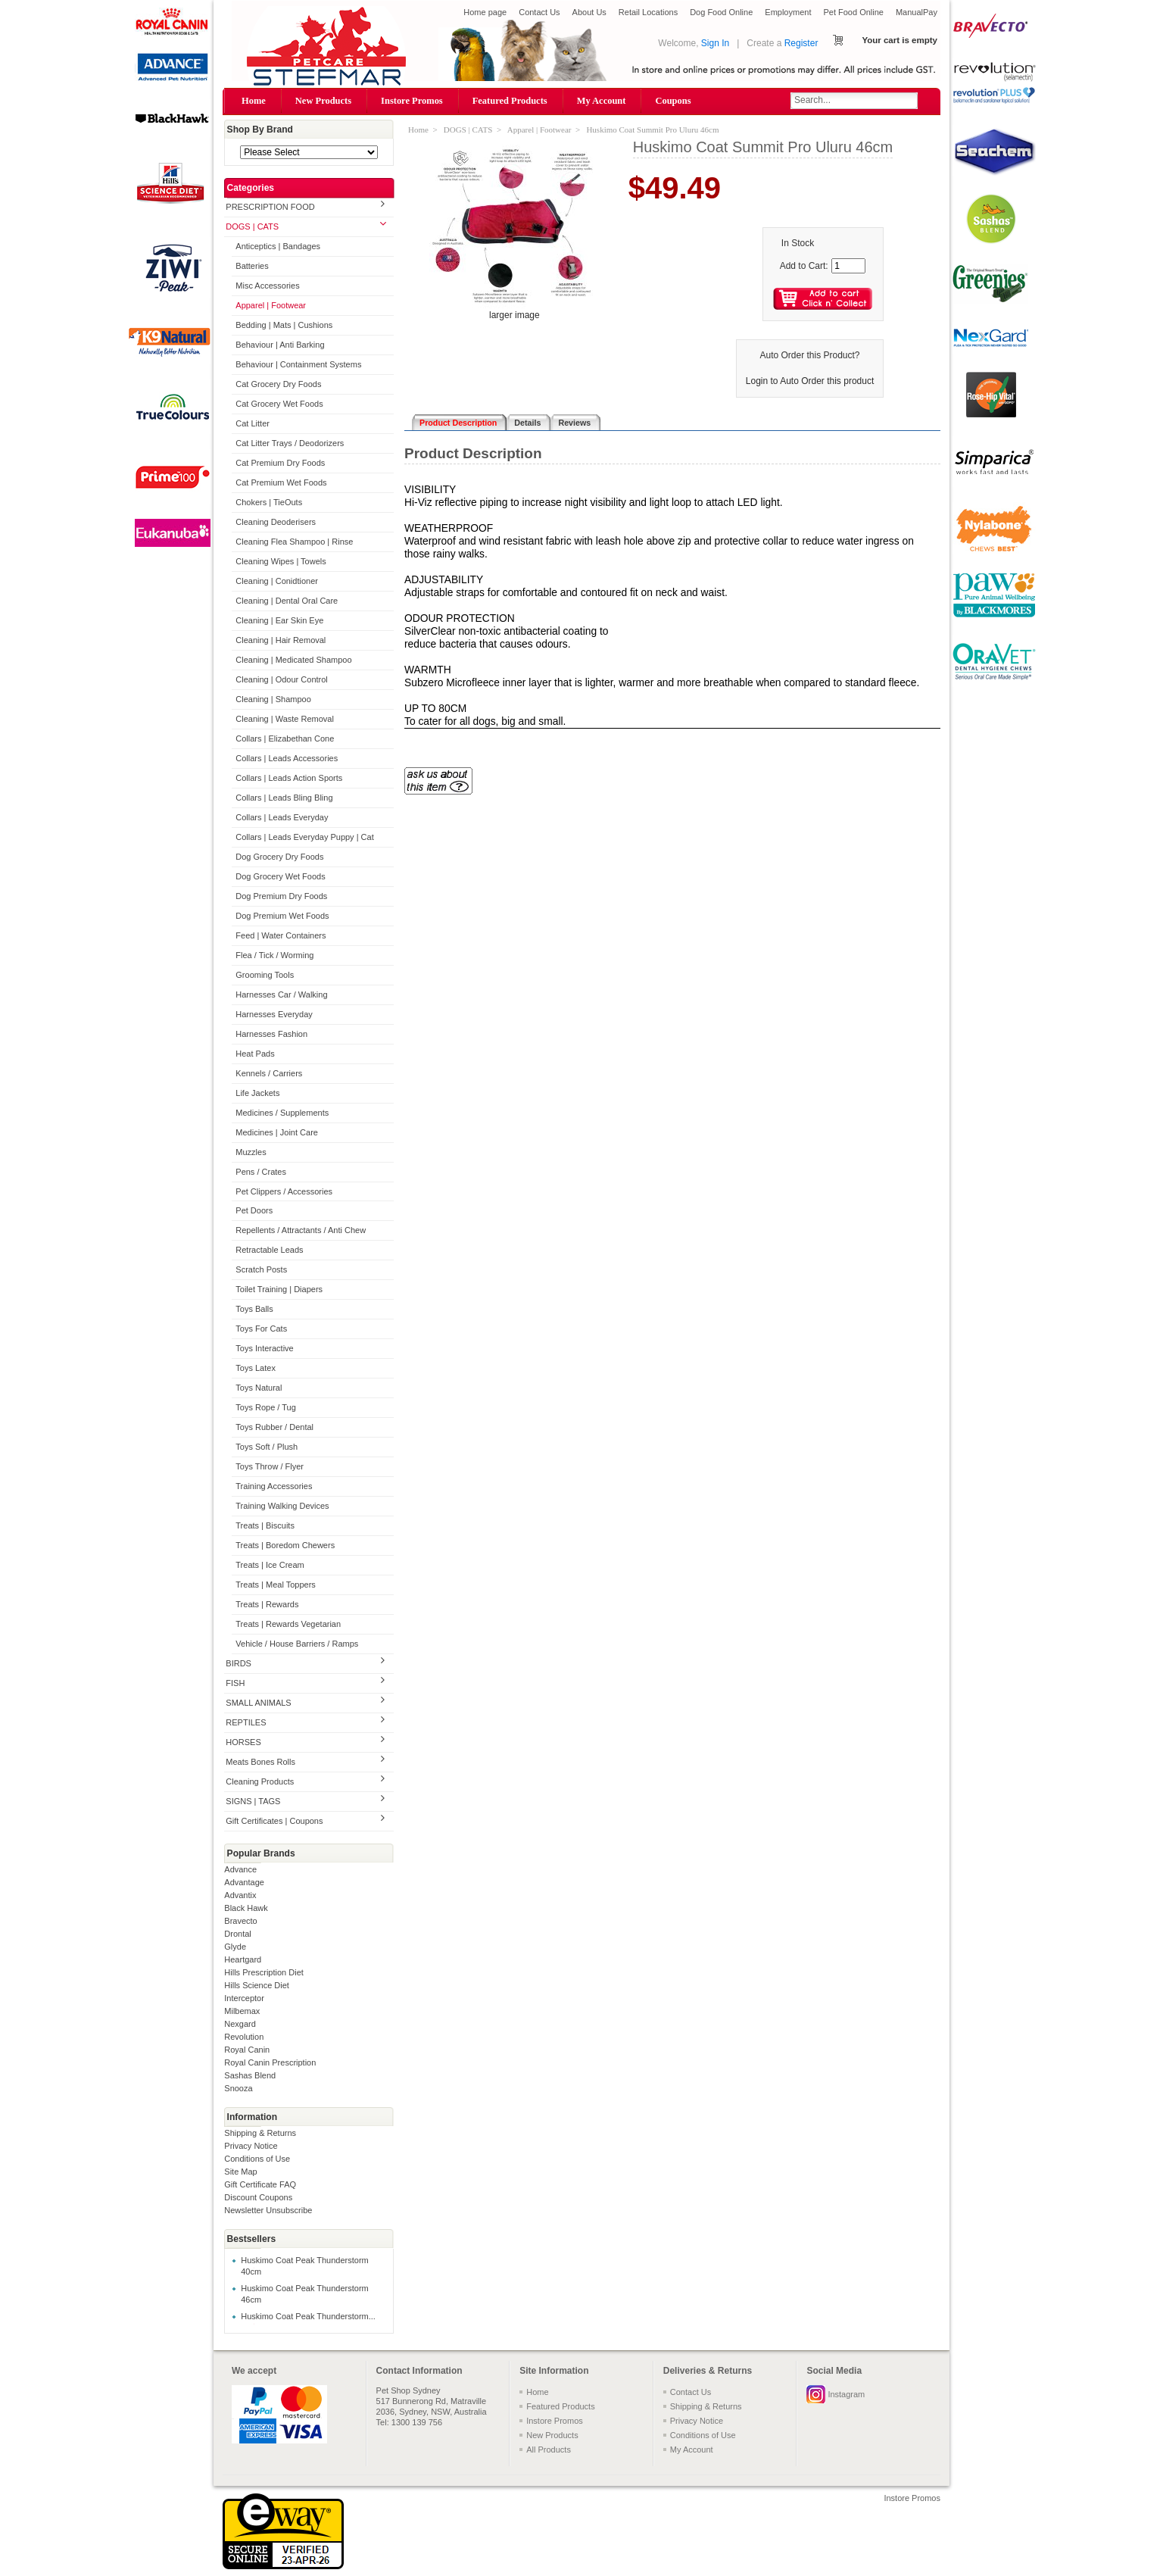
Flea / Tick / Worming (274, 955)
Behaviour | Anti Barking (279, 344)
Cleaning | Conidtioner (276, 580)
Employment (788, 12)
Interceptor (244, 1998)
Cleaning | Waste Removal (284, 718)
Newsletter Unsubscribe (268, 2210)
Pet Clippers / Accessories (283, 1191)
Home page (485, 12)
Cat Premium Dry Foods (280, 462)
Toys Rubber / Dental (274, 1427)
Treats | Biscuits (265, 1525)
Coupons (673, 100)
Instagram (846, 2394)
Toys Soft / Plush (266, 1446)
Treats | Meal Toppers (275, 1584)
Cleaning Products (260, 1781)
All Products (548, 2449)
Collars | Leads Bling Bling (283, 797)
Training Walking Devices (282, 1505)
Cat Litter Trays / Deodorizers (289, 443)
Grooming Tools (264, 974)
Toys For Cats (261, 1328)
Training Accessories (273, 1486)
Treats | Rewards (266, 1604)
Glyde (235, 1946)
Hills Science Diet (256, 1985)
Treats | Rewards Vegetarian (288, 1623)
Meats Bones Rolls (260, 1761)
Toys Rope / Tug (265, 1407)
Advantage (244, 1882)
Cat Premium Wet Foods (280, 482)
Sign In (715, 43)
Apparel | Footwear (270, 305)
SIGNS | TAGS (253, 1801)
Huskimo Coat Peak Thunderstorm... (308, 2316)
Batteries (251, 265)
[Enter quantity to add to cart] (848, 265)
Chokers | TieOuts (268, 502)
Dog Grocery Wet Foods (280, 876)
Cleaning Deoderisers (275, 521)
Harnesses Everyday (274, 1014)
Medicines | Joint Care (276, 1132)
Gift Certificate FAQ (260, 2184)
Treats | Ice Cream (269, 1564)
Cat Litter (252, 423)
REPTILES (246, 1722)
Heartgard (242, 1959)
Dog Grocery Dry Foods (279, 856)
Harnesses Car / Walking (281, 994)
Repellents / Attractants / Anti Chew (300, 1230)
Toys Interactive (264, 1348)
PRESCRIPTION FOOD (270, 206)
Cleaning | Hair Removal (280, 640)
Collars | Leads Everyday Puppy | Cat (304, 836)
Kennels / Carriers (268, 1073)
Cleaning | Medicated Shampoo (293, 659)
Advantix (240, 1895)
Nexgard (240, 2023)
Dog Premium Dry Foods (281, 896)
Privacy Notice (250, 2145)
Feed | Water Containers (280, 935)
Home (254, 100)
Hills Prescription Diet (264, 1972)
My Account (601, 100)
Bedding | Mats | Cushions (283, 324)
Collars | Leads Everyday (281, 817)
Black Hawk (245, 1907)
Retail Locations (648, 12)
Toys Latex (255, 1367)
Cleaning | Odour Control (281, 679)
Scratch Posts (261, 1269)
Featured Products (509, 100)
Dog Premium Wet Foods (282, 915)
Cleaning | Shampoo (272, 699)
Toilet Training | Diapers (279, 1289)
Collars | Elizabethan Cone (284, 738)
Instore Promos (412, 100)
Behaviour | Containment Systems (298, 364)
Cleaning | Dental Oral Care (286, 600)
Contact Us (539, 12)
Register (801, 43)
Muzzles (250, 1152)
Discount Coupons (258, 2197)
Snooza (238, 2088)
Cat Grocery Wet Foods (279, 403)
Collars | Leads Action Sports (288, 777)
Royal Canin (247, 2049)
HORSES (243, 1742)
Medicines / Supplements (282, 1112)
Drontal (237, 1933)
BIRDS (238, 1663)
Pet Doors (254, 1210)
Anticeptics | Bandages (277, 246)
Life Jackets (257, 1093)
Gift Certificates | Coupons (274, 1820)
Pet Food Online (853, 12)
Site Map (240, 2171)
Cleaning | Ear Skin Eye (279, 620)
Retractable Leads (269, 1249)
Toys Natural (258, 1387)
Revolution (243, 2036)
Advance (240, 1869)
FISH (235, 1683)
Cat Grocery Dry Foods (278, 384)
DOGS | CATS (252, 226)
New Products (323, 100)
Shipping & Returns (260, 2132)
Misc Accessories (267, 285)
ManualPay (916, 12)
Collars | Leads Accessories (286, 758)
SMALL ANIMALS (258, 1702)
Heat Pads (254, 1053)
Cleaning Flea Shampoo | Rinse (294, 541)
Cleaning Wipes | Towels (280, 561)
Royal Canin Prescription (270, 2062)
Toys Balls (254, 1308)
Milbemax (242, 2011)
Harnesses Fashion (271, 1033)
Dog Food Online (721, 12)
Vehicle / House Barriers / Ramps (296, 1643)
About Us (589, 12)
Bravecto (240, 1920)
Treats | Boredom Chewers (285, 1545)
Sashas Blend (250, 2075)
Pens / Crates (260, 1171)
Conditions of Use (257, 2158)
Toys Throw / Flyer (269, 1466)
